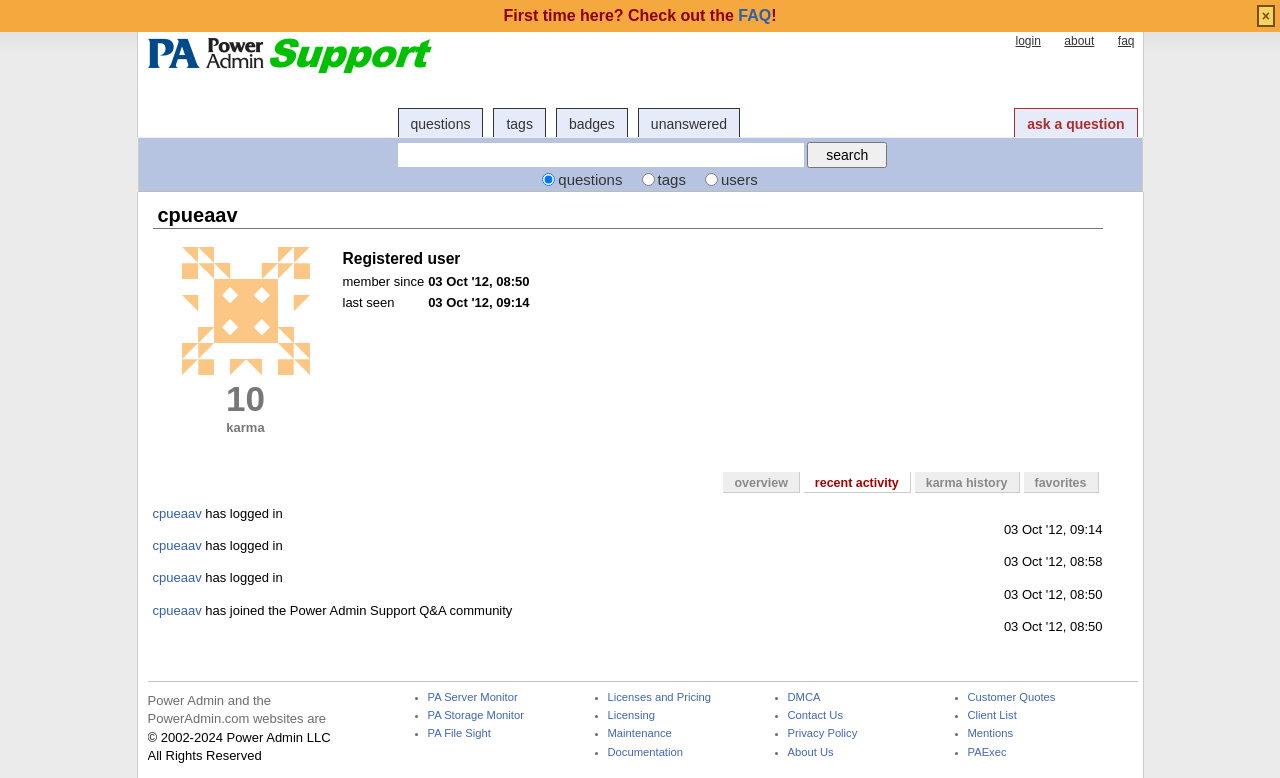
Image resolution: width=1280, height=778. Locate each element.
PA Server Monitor (473, 697)
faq (1126, 41)
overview (760, 483)
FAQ (754, 15)
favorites (1061, 483)
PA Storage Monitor (476, 715)
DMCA (804, 697)
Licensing (631, 715)
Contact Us (816, 715)
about (1079, 41)
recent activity (857, 483)
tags (519, 124)
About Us (811, 752)
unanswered (689, 124)
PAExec (987, 752)
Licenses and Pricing (660, 697)
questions (441, 124)
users (739, 179)
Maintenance (640, 733)
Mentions (991, 733)
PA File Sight (459, 733)
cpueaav (177, 513)
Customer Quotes (1012, 697)
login (1027, 41)
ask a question (1075, 124)
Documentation (645, 752)
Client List (992, 715)
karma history (967, 483)
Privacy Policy (823, 733)
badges (592, 124)
